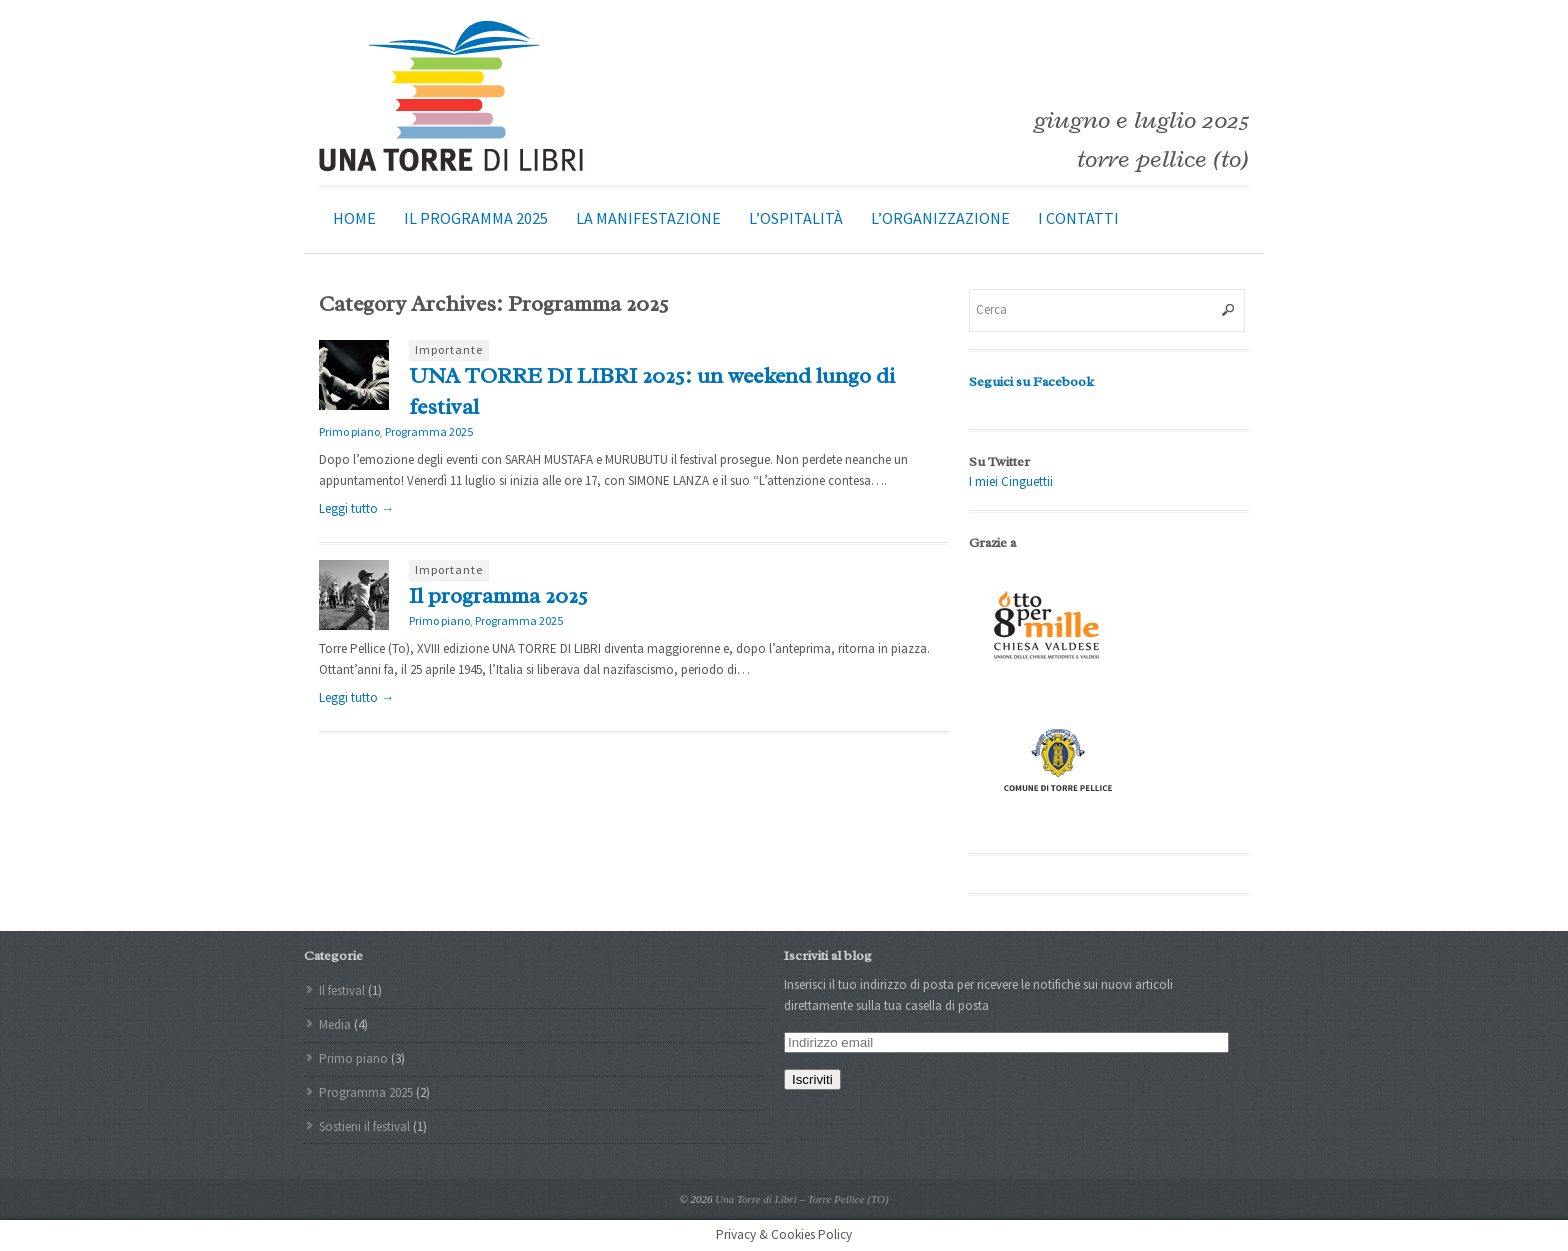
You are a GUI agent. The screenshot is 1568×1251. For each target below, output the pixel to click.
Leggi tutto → (356, 508)
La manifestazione (648, 218)
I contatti (1078, 218)
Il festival (342, 990)
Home (354, 218)
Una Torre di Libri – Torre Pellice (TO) (801, 1199)
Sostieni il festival (364, 1126)
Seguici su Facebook (1031, 381)
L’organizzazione (940, 218)
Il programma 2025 (476, 218)
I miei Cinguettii (1011, 481)
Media (335, 1024)
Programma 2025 (429, 431)
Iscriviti (812, 1079)
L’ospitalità (796, 218)
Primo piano (349, 431)
